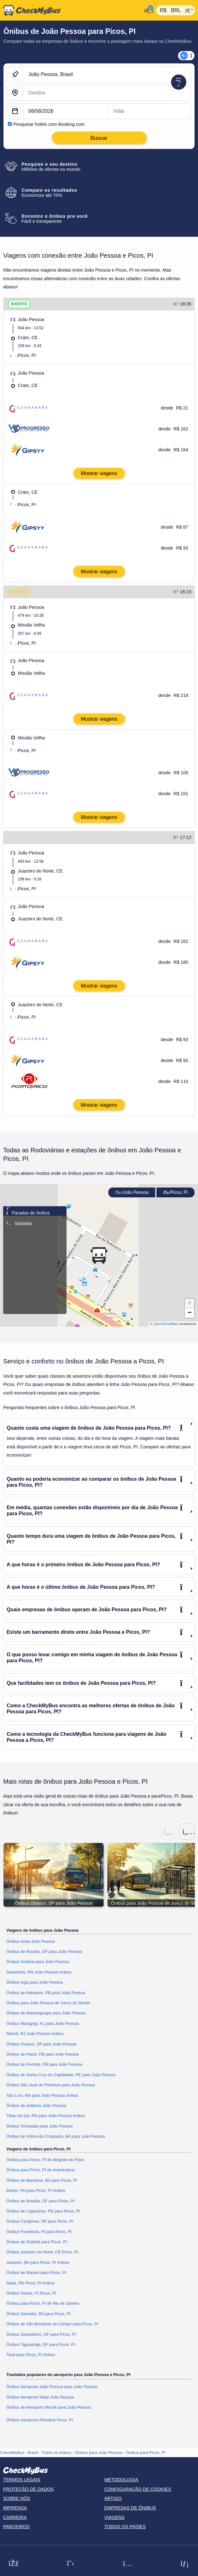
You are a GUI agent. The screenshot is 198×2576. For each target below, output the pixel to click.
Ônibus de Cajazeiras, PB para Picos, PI (43, 2211)
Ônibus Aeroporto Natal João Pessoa (40, 2397)
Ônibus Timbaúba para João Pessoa (39, 2126)
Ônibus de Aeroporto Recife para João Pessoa (48, 2407)
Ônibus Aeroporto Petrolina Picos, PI (39, 2420)
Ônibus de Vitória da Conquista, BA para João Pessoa (55, 2136)
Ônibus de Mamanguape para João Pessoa (46, 2013)
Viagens (114, 2517)
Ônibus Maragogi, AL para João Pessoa (42, 2023)
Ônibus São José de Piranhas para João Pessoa (50, 2085)
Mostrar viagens (99, 473)
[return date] (149, 111)
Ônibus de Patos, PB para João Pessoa (42, 2054)
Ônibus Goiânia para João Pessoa (37, 1961)
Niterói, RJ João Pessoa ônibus (35, 2033)
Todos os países (125, 2526)
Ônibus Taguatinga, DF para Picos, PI (40, 2344)
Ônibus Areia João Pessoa (30, 1941)
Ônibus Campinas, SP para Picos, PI (39, 2221)
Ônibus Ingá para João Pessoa (34, 1982)
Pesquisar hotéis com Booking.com (49, 124)
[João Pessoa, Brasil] (107, 74)
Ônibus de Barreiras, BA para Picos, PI (41, 2180)
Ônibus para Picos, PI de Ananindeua (40, 2169)
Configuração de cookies (137, 2489)
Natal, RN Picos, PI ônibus (30, 2283)
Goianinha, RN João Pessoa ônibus (38, 1972)
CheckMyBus (12, 2452)
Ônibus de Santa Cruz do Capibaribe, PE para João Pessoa (60, 2074)
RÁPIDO (18, 591)
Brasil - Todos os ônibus (49, 2452)
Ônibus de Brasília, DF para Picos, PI (40, 2201)
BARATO (19, 304)
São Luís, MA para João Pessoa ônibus (42, 2095)
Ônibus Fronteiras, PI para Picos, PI (39, 2231)
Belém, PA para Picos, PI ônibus (35, 2190)
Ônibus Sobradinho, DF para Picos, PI (41, 2334)
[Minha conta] (147, 9)
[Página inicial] (71, 10)
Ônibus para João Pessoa (98, 2452)
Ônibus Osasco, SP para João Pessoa (41, 2044)
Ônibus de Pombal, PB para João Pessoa (44, 2064)
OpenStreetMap (166, 1324)
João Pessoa (132, 1192)
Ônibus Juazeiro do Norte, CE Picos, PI (42, 2252)
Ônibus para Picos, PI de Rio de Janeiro (42, 2303)
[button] (99, 1255)
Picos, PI (175, 1192)
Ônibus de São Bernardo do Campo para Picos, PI (52, 2324)
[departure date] (65, 111)
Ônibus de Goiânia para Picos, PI (36, 2241)
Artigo (113, 2498)
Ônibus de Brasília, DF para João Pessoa (44, 1951)
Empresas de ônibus (130, 2507)
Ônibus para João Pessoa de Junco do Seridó (48, 2002)
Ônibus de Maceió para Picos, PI (36, 2272)
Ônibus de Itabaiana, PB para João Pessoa (45, 1992)
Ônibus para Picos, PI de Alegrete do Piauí (45, 2159)
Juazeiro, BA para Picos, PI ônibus (37, 2262)
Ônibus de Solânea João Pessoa (36, 2105)
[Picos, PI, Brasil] (107, 92)
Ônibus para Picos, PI (145, 2452)
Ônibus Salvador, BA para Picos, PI (38, 2313)
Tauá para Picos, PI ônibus (30, 2354)
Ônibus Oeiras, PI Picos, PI (31, 2293)
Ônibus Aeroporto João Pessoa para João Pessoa (51, 2386)
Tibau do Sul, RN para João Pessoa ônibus (45, 2115)
